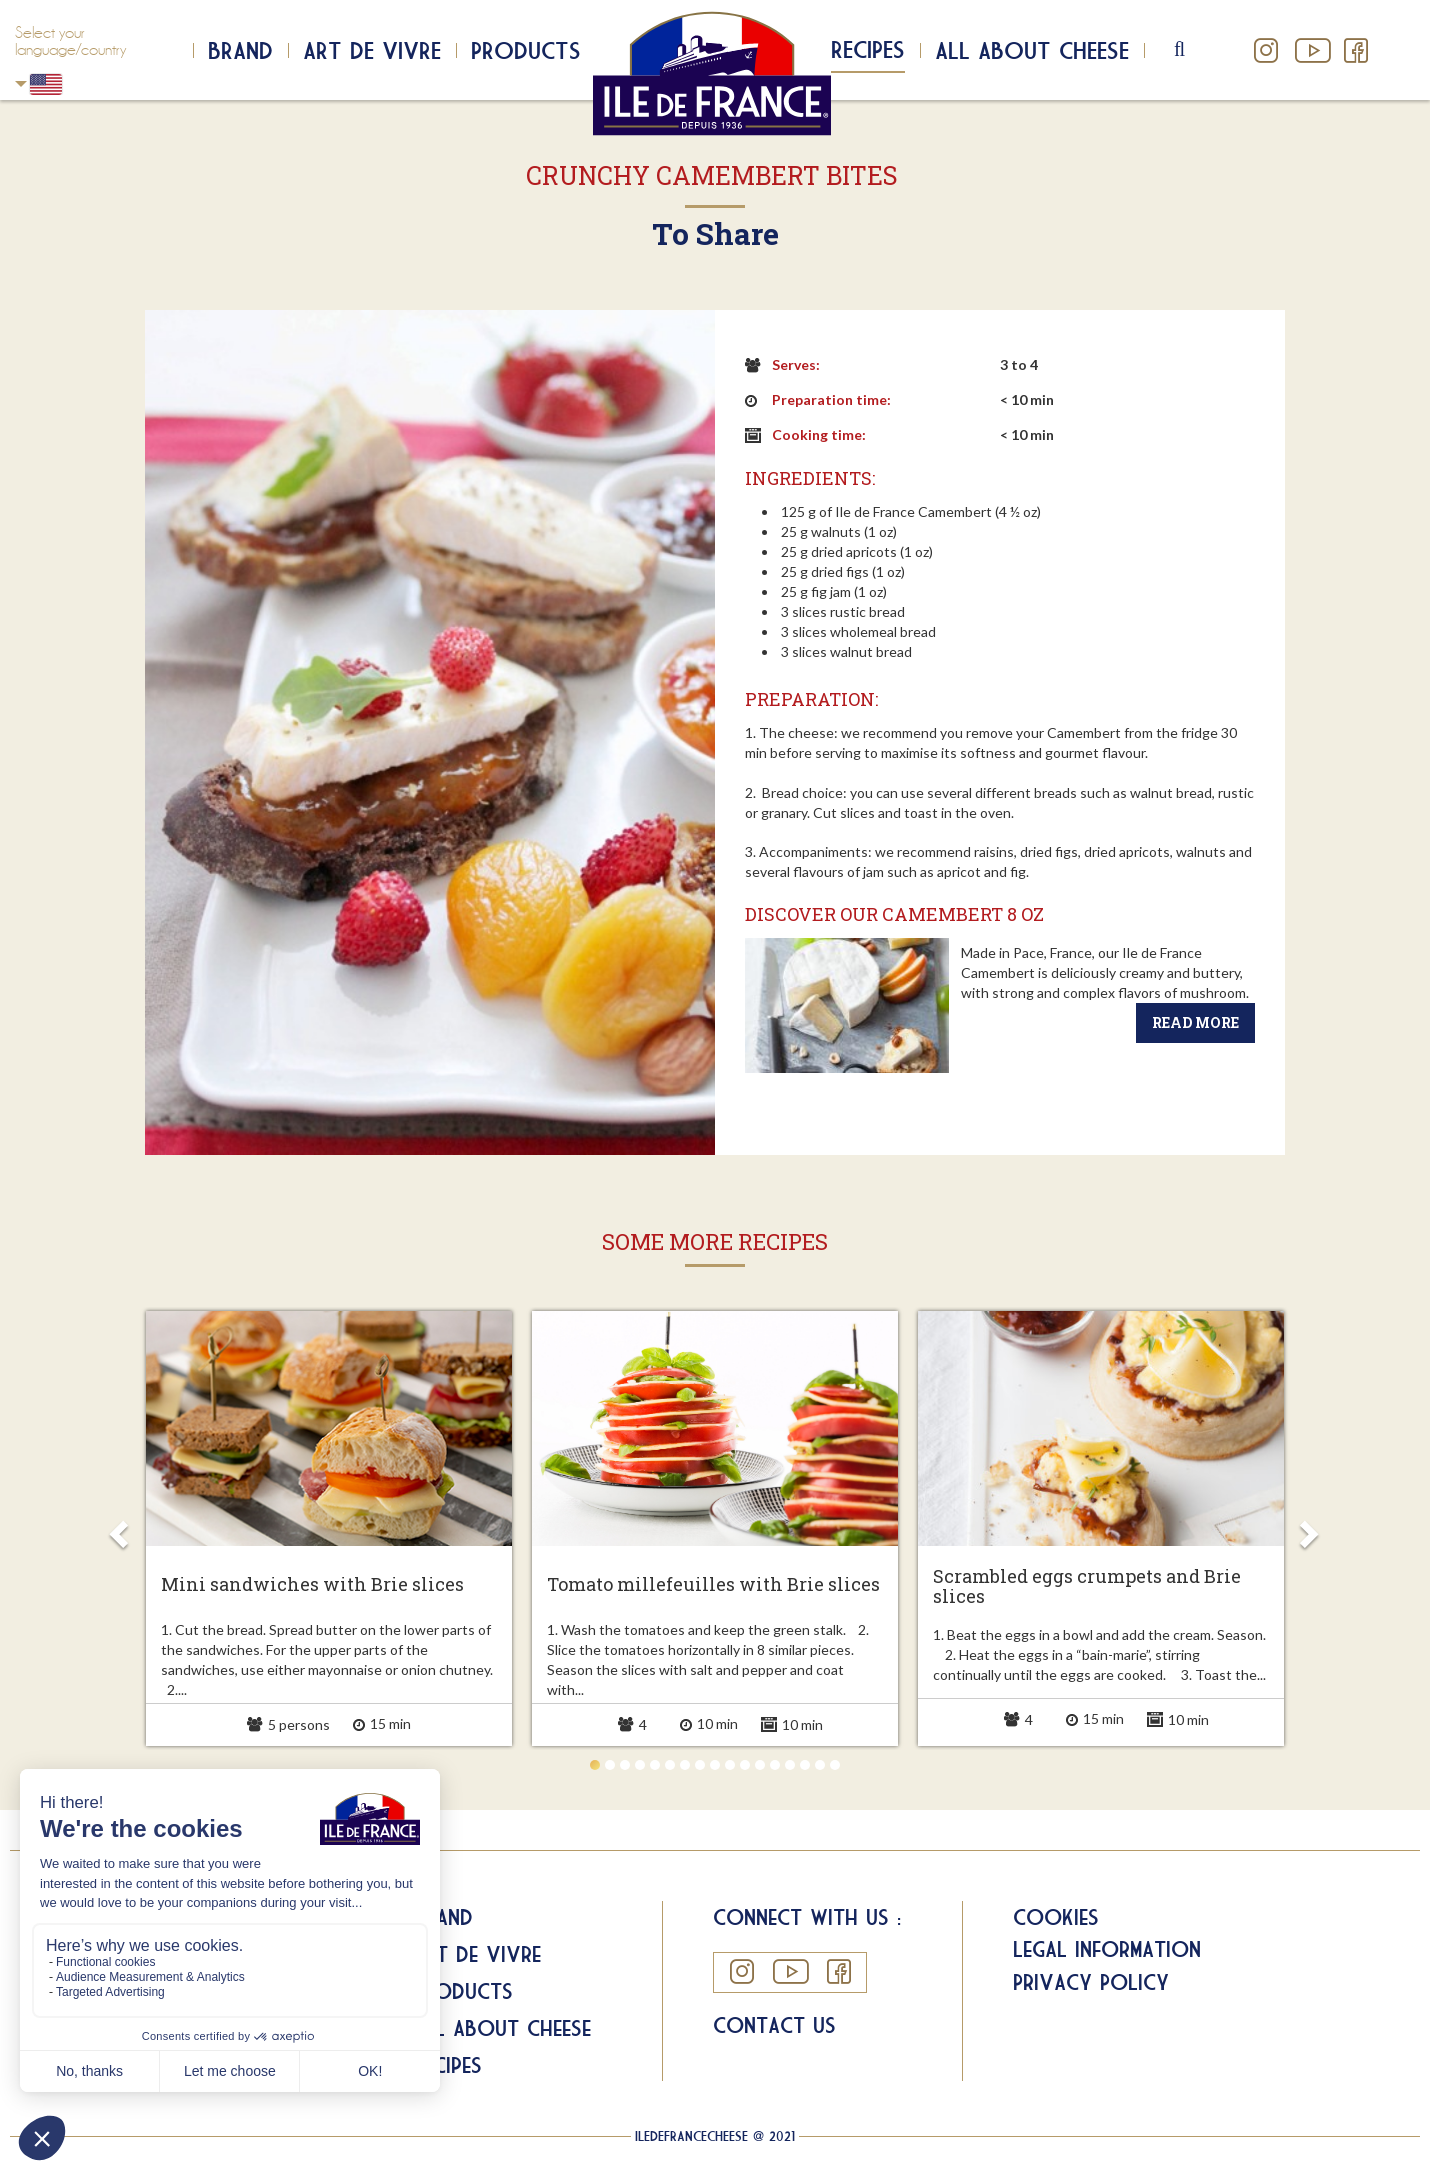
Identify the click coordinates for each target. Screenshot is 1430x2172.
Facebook (1355, 50)
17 (835, 1765)
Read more (1195, 1022)
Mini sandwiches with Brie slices (312, 1585)
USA (21, 83)
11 (745, 1765)
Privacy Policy (1091, 1982)
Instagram (1266, 50)
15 (805, 1765)
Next (1308, 1528)
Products (526, 50)
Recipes (868, 49)
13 (775, 1765)
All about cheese (1032, 50)
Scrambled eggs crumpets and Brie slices (1087, 1587)
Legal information (1107, 1949)
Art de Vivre (372, 50)
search (1196, 50)
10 (730, 1765)
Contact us (774, 2025)
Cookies (1056, 1917)
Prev (122, 1528)
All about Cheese (502, 2028)
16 (820, 1765)
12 (760, 1765)
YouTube (1311, 50)
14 (790, 1765)
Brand (240, 50)
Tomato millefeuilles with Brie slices (713, 1585)
